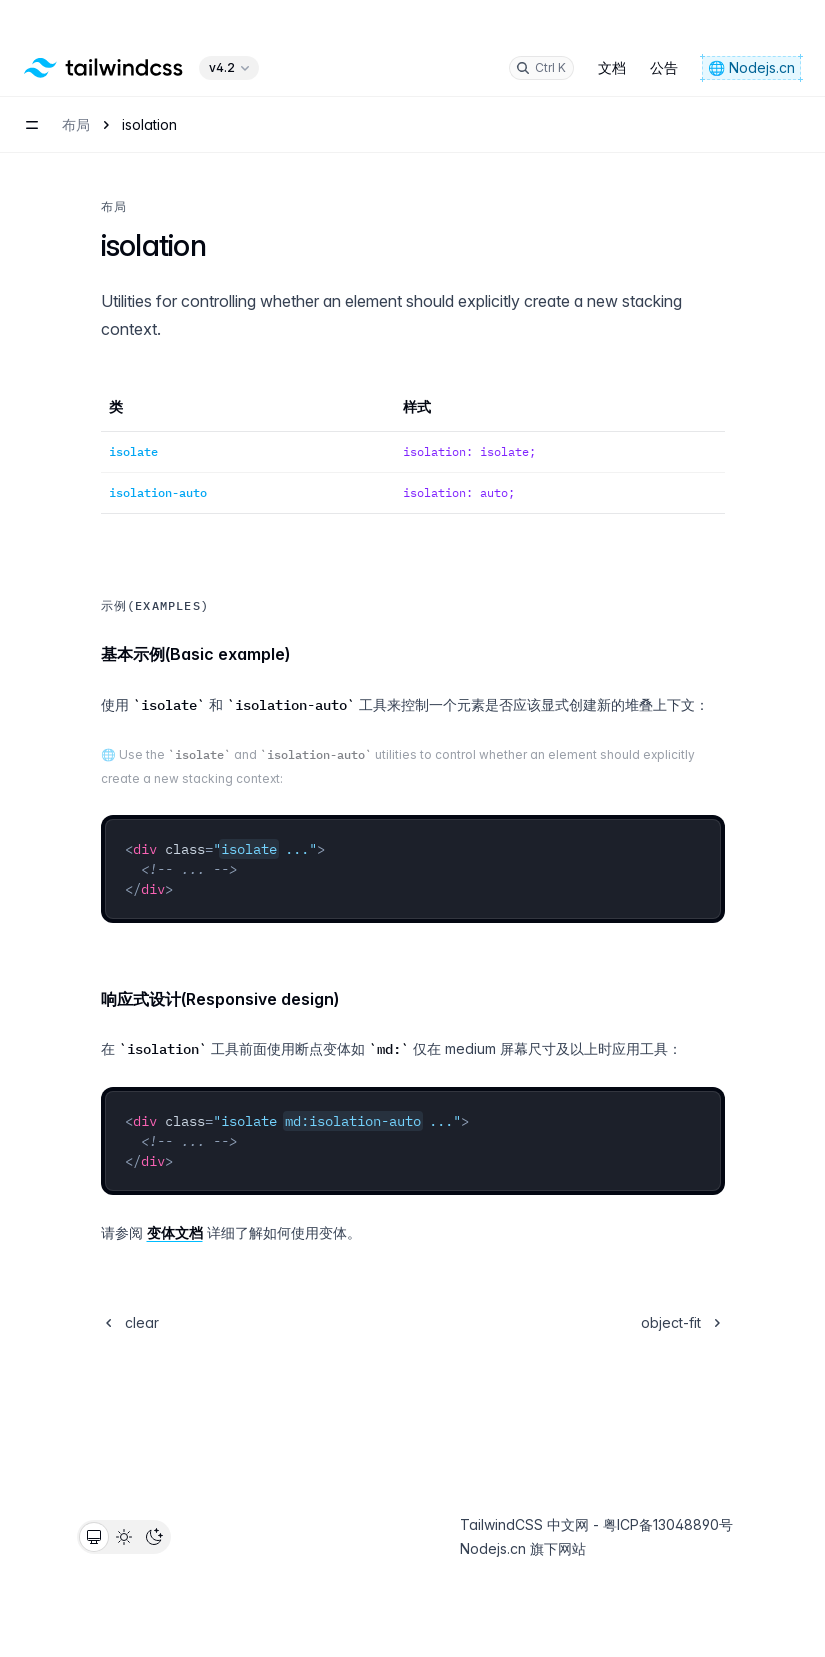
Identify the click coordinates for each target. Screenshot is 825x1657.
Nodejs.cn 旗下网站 (523, 1548)
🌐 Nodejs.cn (751, 28)
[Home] (103, 28)
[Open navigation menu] (32, 85)
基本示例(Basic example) (195, 654)
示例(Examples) (155, 605)
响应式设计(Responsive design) (220, 999)
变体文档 (175, 1232)
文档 (612, 27)
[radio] (94, 1537)
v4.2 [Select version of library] (231, 28)
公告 (664, 27)
